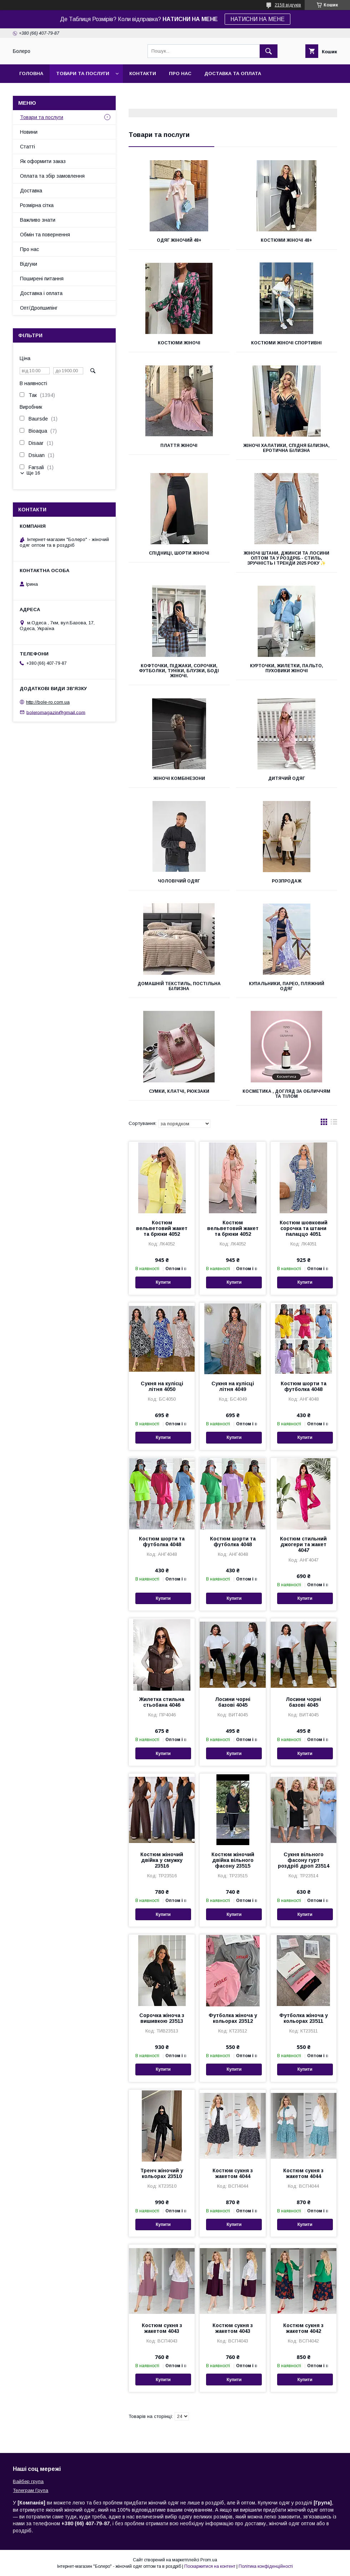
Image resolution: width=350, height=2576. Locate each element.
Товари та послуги (82, 73)
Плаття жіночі (179, 445)
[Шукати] (269, 51)
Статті (27, 146)
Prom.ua (208, 2559)
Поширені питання (42, 278)
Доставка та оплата (232, 73)
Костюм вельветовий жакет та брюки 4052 (162, 1228)
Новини (29, 132)
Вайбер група (28, 2481)
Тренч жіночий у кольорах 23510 (161, 2173)
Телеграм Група (30, 2490)
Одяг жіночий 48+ (179, 240)
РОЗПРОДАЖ (286, 881)
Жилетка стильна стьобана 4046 (161, 1702)
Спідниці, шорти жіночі (179, 553)
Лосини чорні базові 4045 (232, 1702)
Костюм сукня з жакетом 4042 (303, 2328)
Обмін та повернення (45, 234)
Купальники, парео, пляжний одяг (286, 986)
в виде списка (334, 1124)
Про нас (180, 73)
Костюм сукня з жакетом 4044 (232, 2173)
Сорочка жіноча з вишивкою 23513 (161, 2018)
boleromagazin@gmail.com (55, 712)
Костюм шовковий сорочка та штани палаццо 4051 (304, 1228)
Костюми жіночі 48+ (286, 240)
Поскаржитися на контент (209, 2566)
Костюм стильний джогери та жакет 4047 (303, 1544)
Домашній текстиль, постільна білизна (179, 986)
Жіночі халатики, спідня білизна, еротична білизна (286, 448)
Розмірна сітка (37, 205)
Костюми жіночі (179, 342)
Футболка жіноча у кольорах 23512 (233, 2018)
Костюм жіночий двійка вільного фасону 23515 (232, 1860)
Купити (163, 1282)
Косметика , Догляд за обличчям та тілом (286, 1094)
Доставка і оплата (41, 293)
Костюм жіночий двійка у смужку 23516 (161, 1860)
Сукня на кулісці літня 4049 (232, 1386)
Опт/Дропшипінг (39, 308)
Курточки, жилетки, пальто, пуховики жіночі (286, 668)
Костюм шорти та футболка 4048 (303, 1386)
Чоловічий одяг (179, 881)
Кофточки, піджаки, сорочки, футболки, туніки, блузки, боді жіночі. (179, 670)
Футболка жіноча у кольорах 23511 (303, 2018)
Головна (31, 73)
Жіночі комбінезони (179, 778)
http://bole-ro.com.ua (48, 702)
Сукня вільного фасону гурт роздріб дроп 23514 (303, 1860)
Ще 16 (33, 473)
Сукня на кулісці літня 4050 (162, 1386)
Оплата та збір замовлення (52, 176)
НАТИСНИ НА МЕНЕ (257, 19)
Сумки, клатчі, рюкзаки (179, 1091)
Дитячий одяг (286, 778)
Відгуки (28, 264)
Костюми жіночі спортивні (286, 342)
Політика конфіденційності (266, 2566)
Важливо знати (37, 220)
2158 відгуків (288, 5)
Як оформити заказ (43, 161)
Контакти (142, 73)
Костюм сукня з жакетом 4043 (162, 2328)
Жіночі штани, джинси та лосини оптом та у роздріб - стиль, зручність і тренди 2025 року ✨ (286, 558)
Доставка (31, 190)
